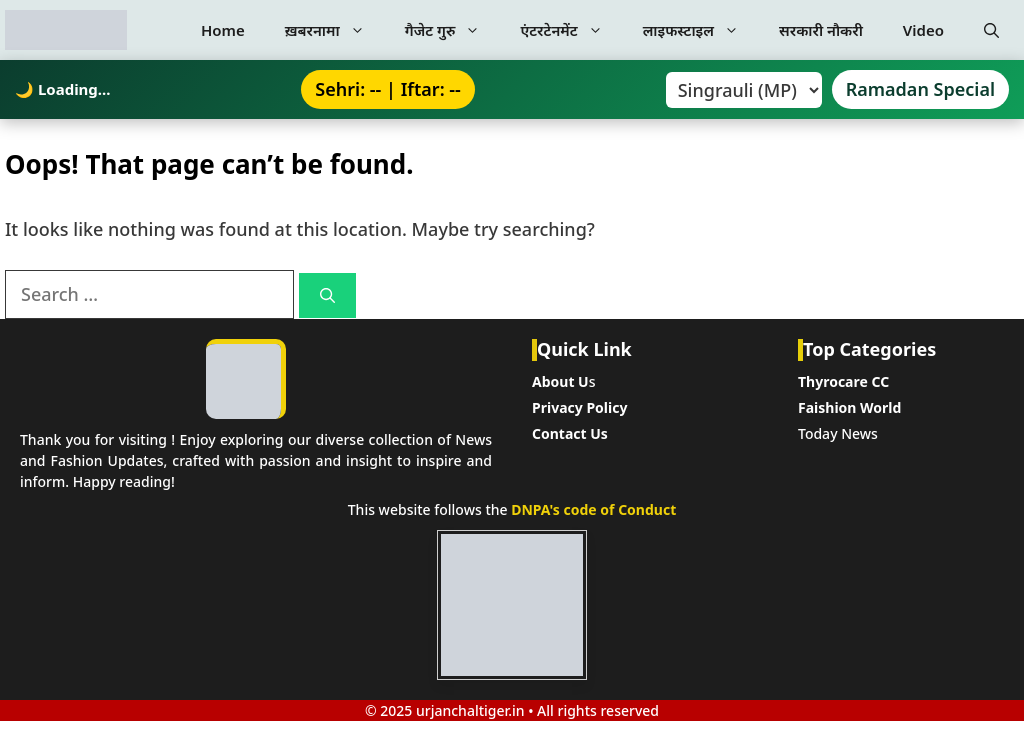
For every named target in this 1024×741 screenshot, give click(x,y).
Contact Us (570, 433)
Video (923, 30)
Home (223, 30)
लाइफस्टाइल (701, 30)
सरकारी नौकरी (821, 30)
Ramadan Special (920, 89)
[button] (991, 30)
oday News (841, 433)
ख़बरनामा (335, 30)
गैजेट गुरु (453, 30)
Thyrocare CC (843, 381)
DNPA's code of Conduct (593, 509)
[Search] (327, 295)
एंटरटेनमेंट (571, 30)
